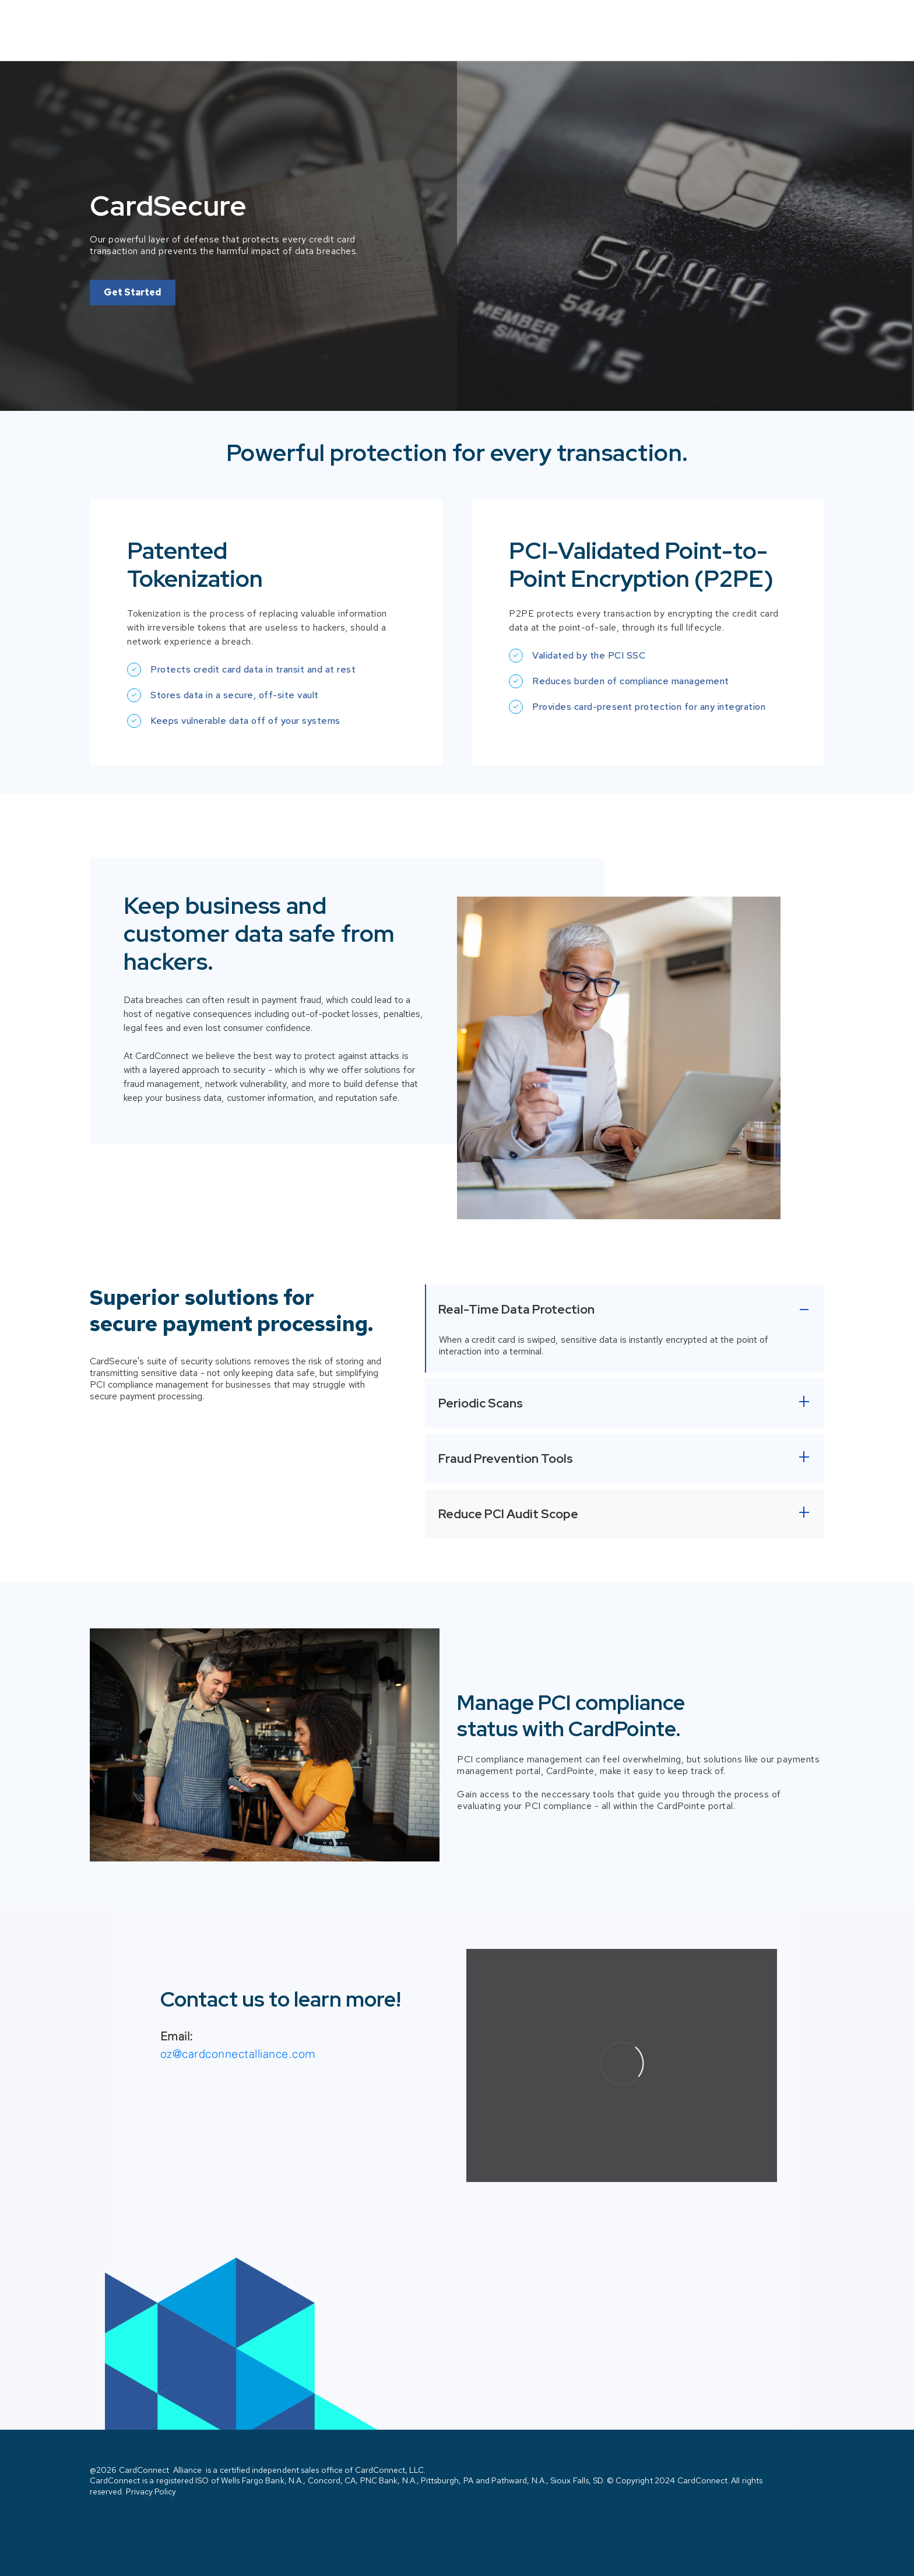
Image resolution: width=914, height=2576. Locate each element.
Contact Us (784, 22)
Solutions (691, 21)
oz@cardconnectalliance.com (238, 2036)
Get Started (132, 275)
